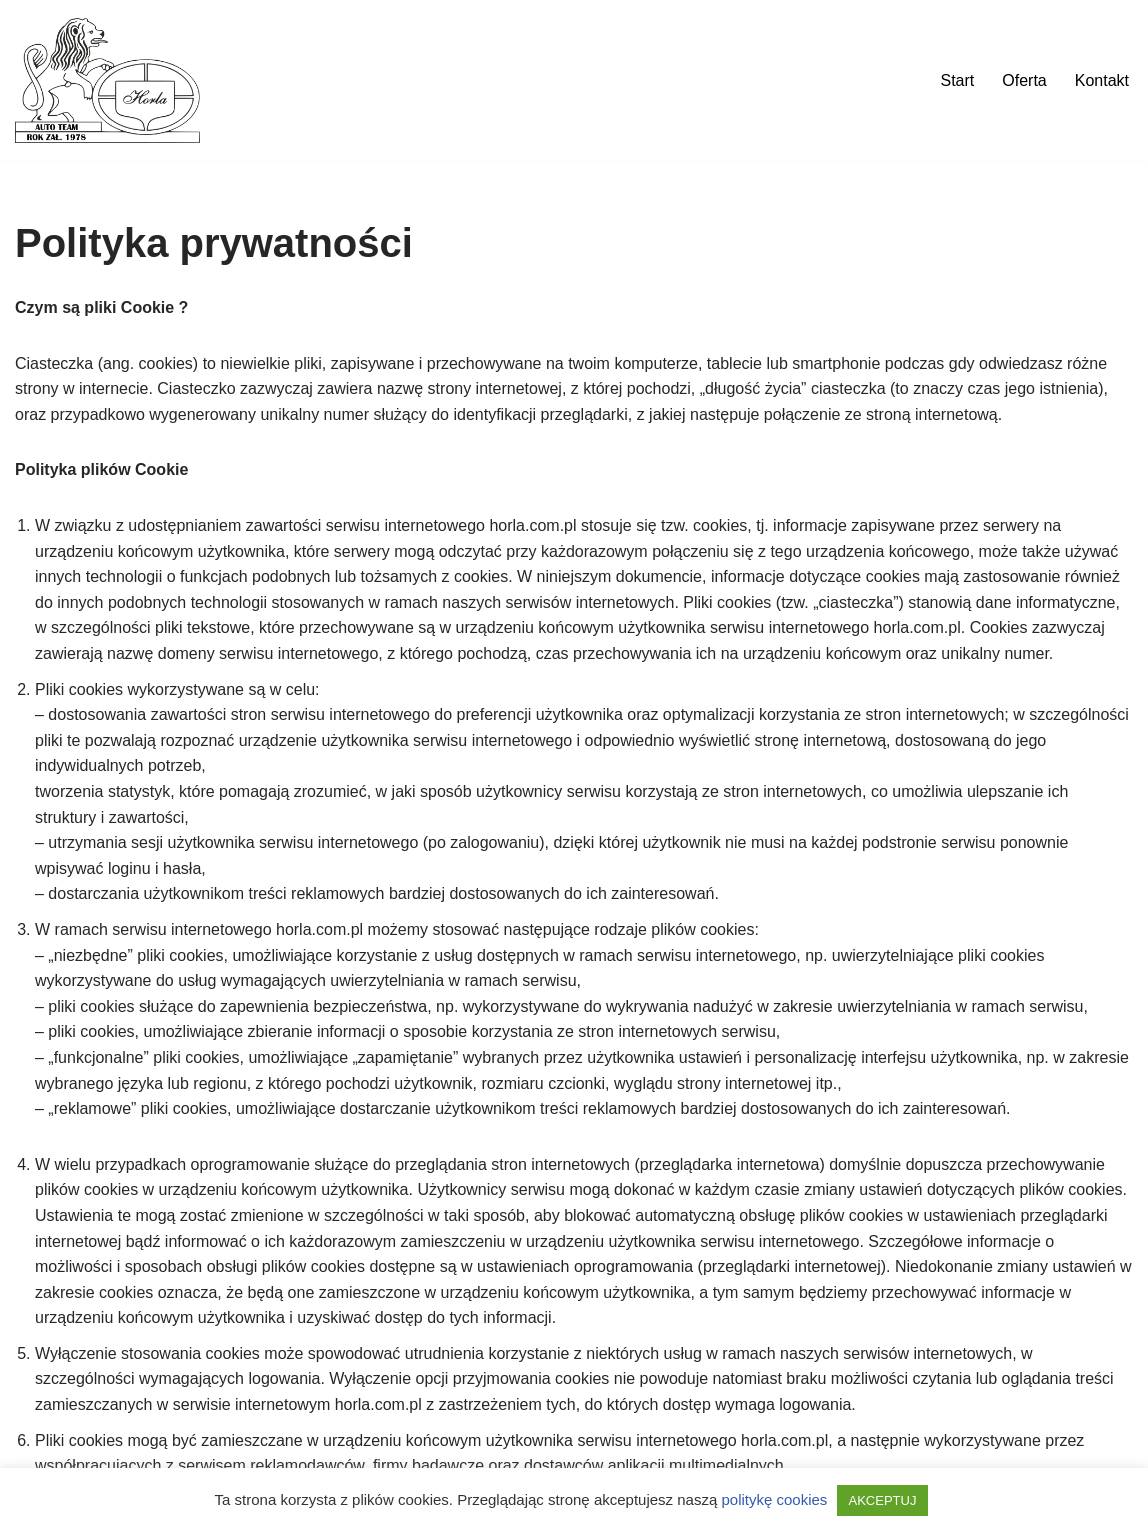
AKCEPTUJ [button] (883, 1500)
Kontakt (1102, 80)
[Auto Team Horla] (107, 80)
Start (957, 80)
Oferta (1024, 80)
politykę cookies (774, 1499)
